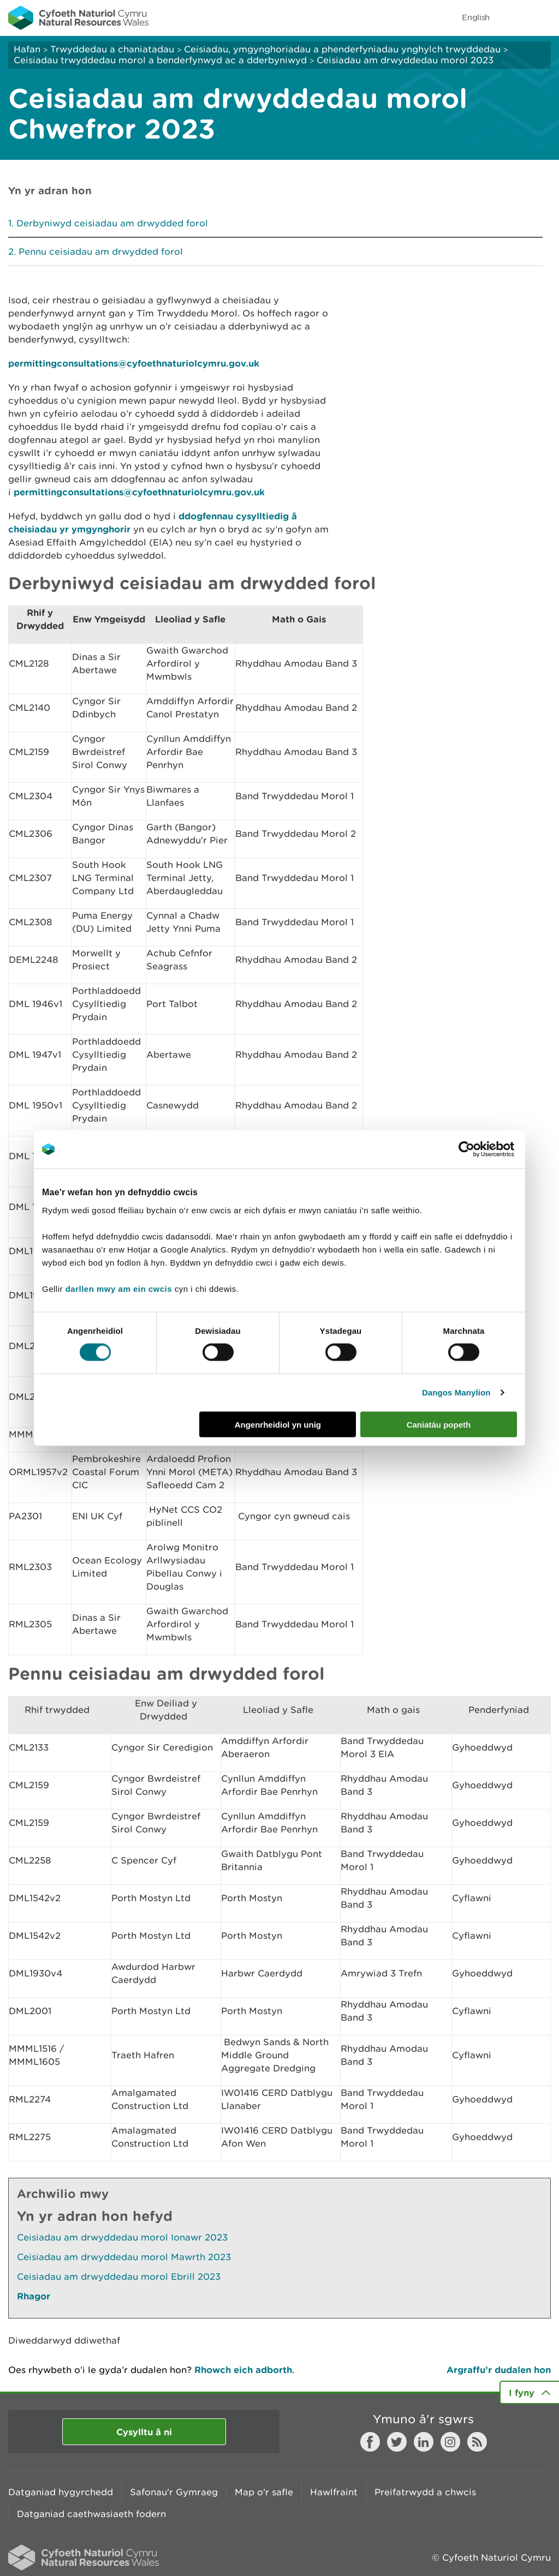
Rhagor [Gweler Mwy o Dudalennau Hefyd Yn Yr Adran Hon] (33, 2296)
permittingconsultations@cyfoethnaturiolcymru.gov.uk (133, 363)
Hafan (27, 49)
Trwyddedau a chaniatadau (112, 49)
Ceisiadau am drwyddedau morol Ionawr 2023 (122, 2237)
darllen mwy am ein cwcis (119, 1288)
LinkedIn (423, 2442)
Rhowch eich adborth (243, 2369)
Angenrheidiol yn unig (278, 1424)
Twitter (397, 2442)
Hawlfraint (334, 2492)
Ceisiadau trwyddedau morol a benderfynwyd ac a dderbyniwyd (162, 60)
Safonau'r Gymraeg (174, 2492)
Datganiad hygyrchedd (60, 2492)
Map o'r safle (264, 2492)
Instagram (450, 2442)
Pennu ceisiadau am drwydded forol (101, 251)
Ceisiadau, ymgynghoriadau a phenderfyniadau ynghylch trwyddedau (342, 49)
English (476, 17)
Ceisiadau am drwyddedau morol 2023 (405, 60)
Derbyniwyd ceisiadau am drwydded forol (112, 223)
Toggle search (513, 17)
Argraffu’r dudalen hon (499, 2369)
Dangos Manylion (456, 1392)
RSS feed (477, 2442)
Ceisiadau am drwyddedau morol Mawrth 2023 (124, 2256)
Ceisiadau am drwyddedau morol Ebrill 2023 (119, 2276)
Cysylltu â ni (144, 2432)
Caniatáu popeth (439, 1424)
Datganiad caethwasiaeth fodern (91, 2513)
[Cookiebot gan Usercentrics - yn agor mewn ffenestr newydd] (485, 1149)
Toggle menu (543, 17)
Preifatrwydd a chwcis (425, 2492)
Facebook (370, 2442)
